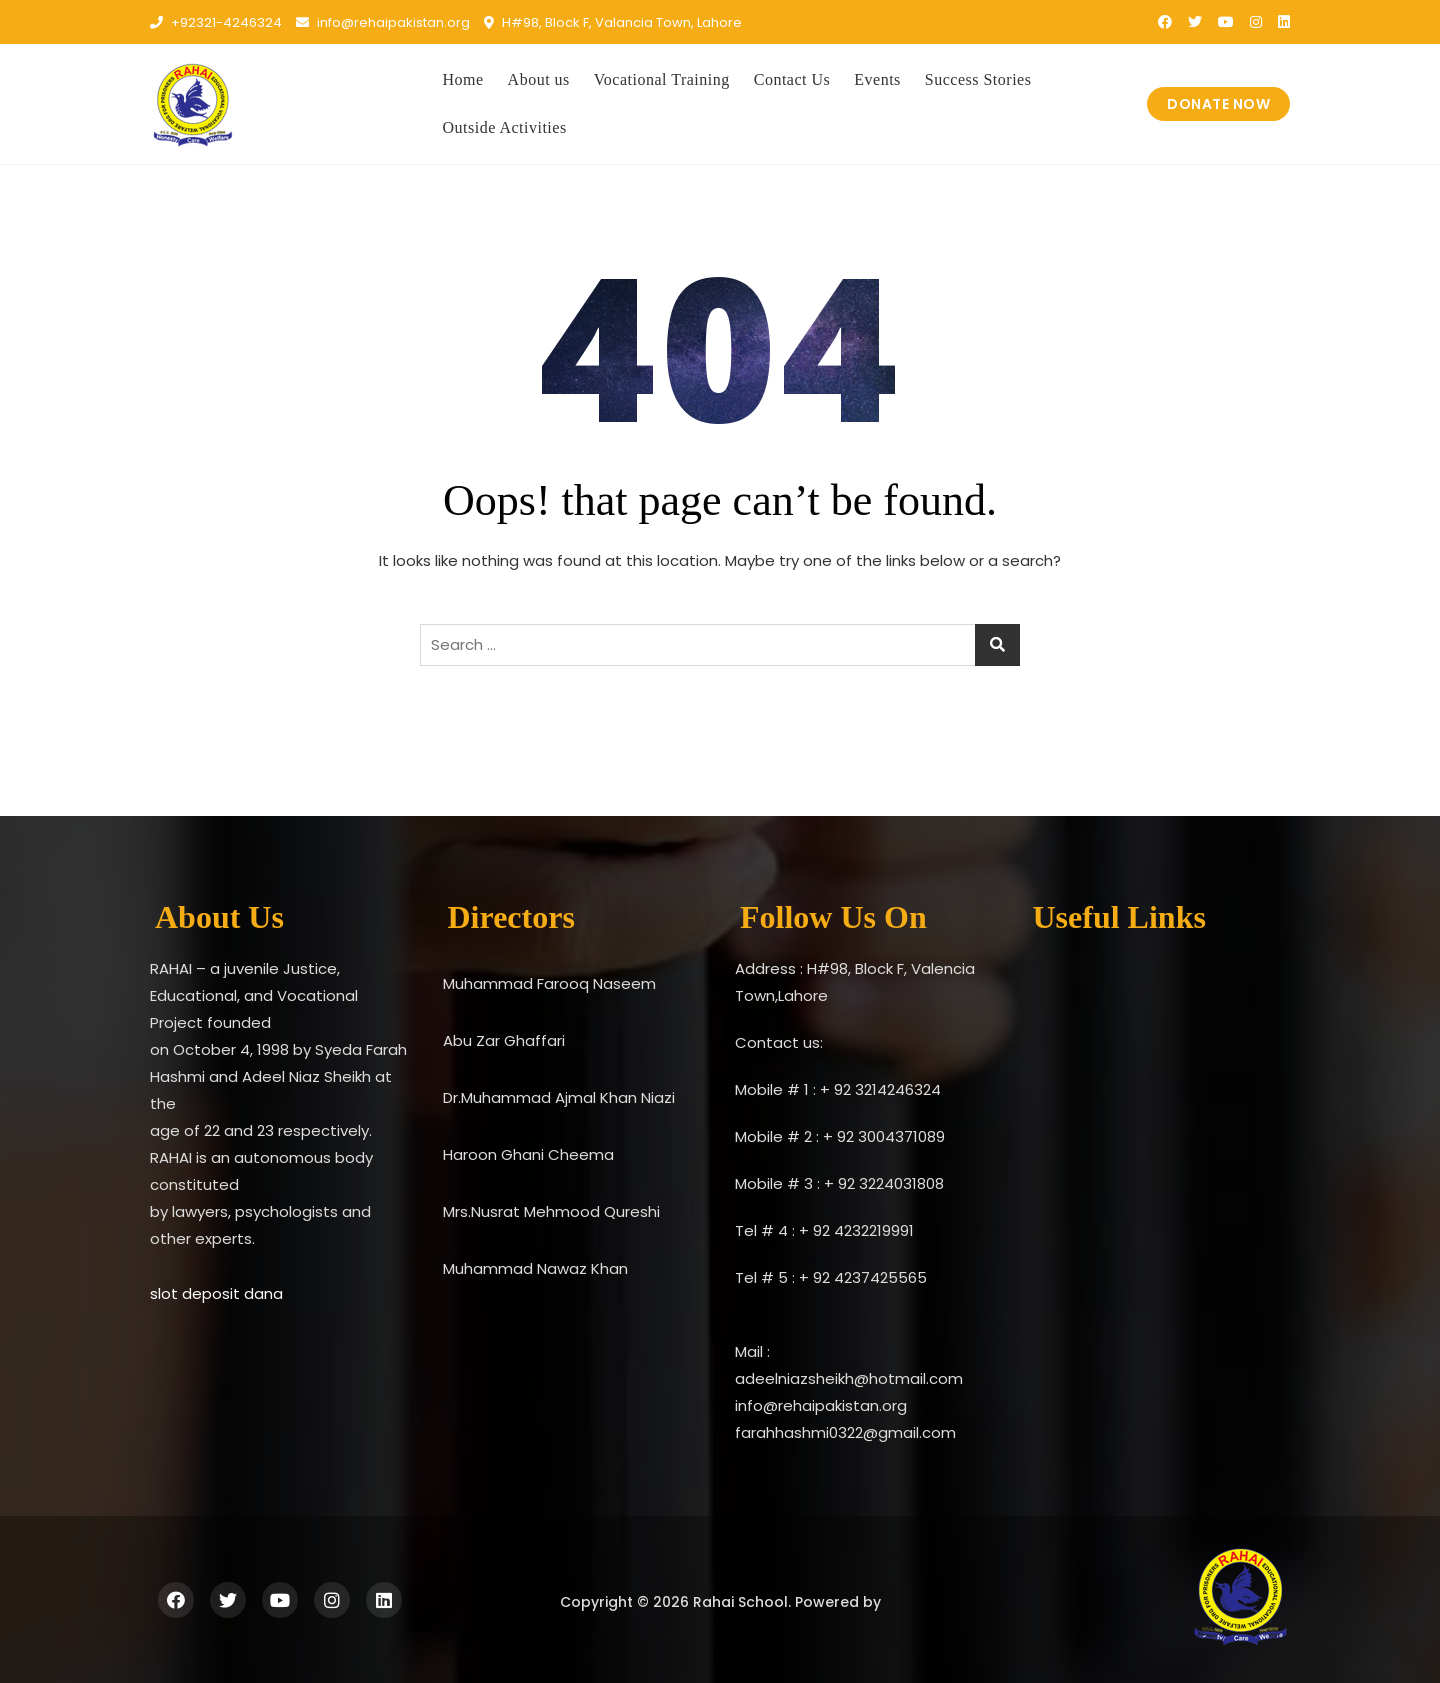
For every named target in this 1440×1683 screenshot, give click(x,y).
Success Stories (978, 79)
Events (877, 79)
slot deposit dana (216, 1293)
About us (539, 79)
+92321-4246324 (216, 22)
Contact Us (792, 79)
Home (463, 79)
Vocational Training (662, 79)
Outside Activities (505, 127)
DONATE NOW (1218, 104)
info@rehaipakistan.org (383, 22)
